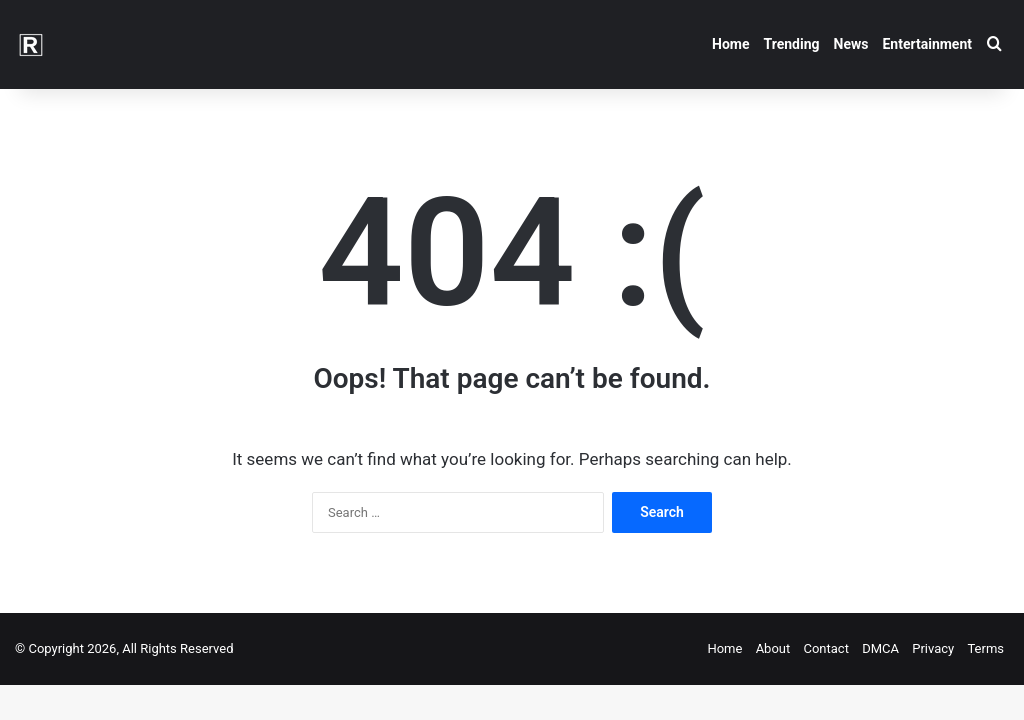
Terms (985, 648)
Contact (825, 648)
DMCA (880, 648)
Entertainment (927, 44)
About (773, 648)
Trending (791, 44)
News (851, 44)
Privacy (933, 648)
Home (730, 44)
